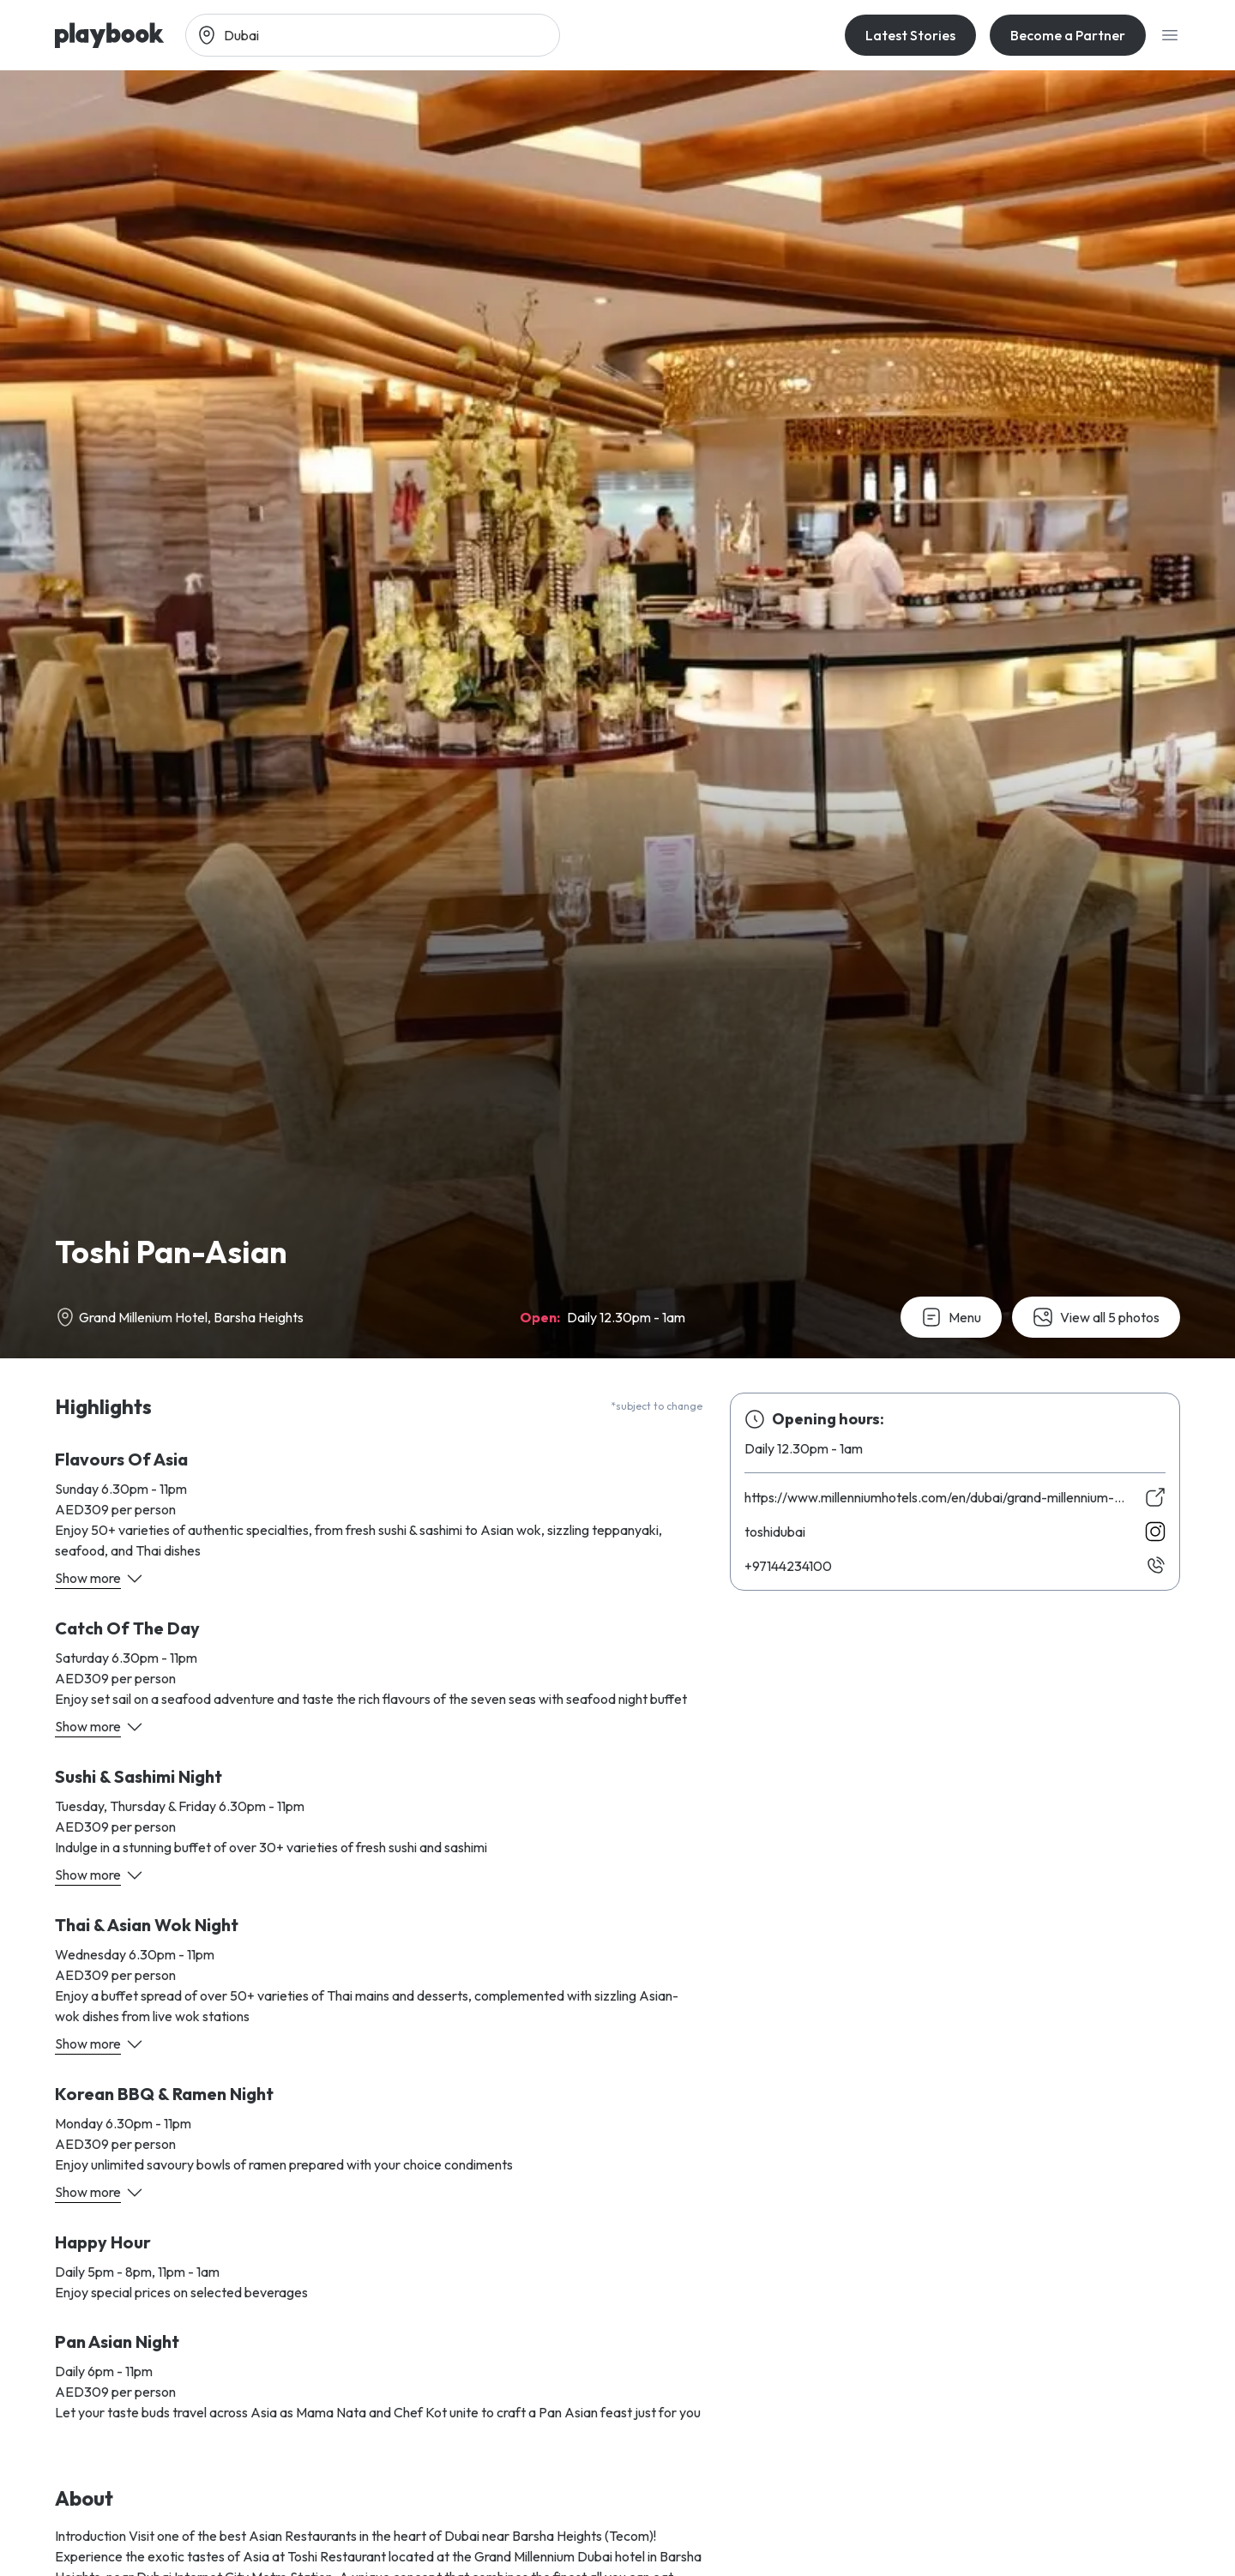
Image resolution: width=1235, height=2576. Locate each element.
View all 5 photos (1096, 1317)
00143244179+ (788, 1565)
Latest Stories (910, 35)
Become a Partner (1067, 35)
